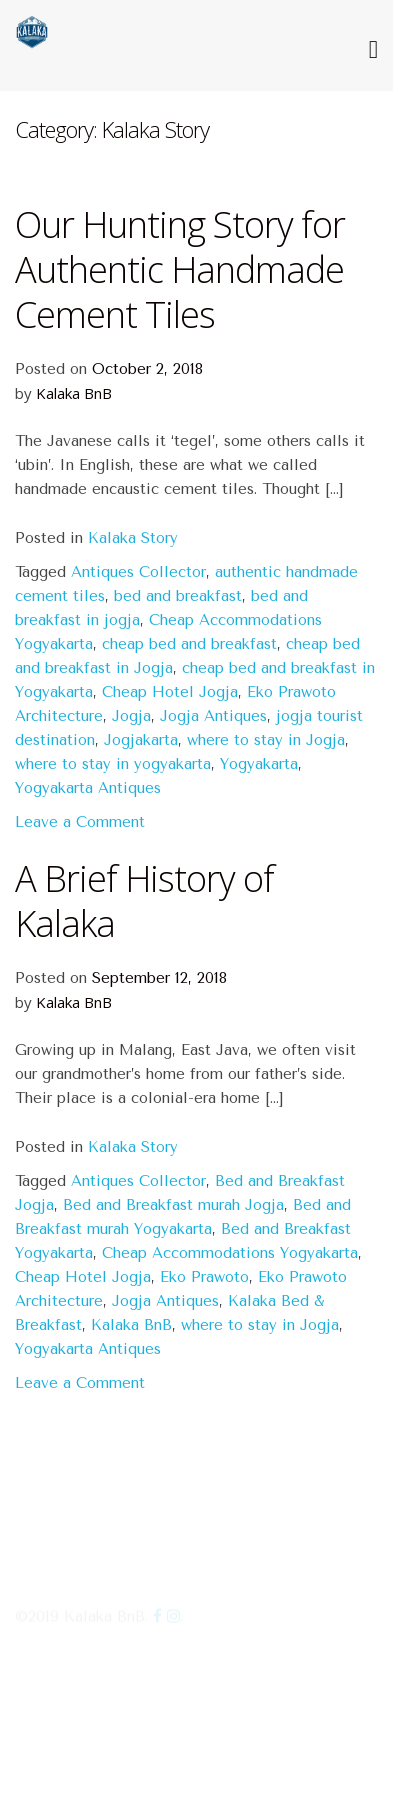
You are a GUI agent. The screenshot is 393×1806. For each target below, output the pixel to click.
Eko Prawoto (204, 1277)
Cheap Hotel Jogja (170, 692)
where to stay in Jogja (266, 740)
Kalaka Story (133, 538)
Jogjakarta (141, 740)
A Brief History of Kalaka (144, 901)
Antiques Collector (138, 572)
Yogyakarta (259, 764)
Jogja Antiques (213, 716)
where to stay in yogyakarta (113, 764)
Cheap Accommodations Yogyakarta (230, 1253)
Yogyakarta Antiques (88, 788)
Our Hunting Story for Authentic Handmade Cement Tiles (180, 269)
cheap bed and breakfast (189, 644)
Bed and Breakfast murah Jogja (173, 1205)
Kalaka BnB (74, 393)
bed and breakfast (178, 596)
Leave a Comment (80, 822)
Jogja (131, 716)
